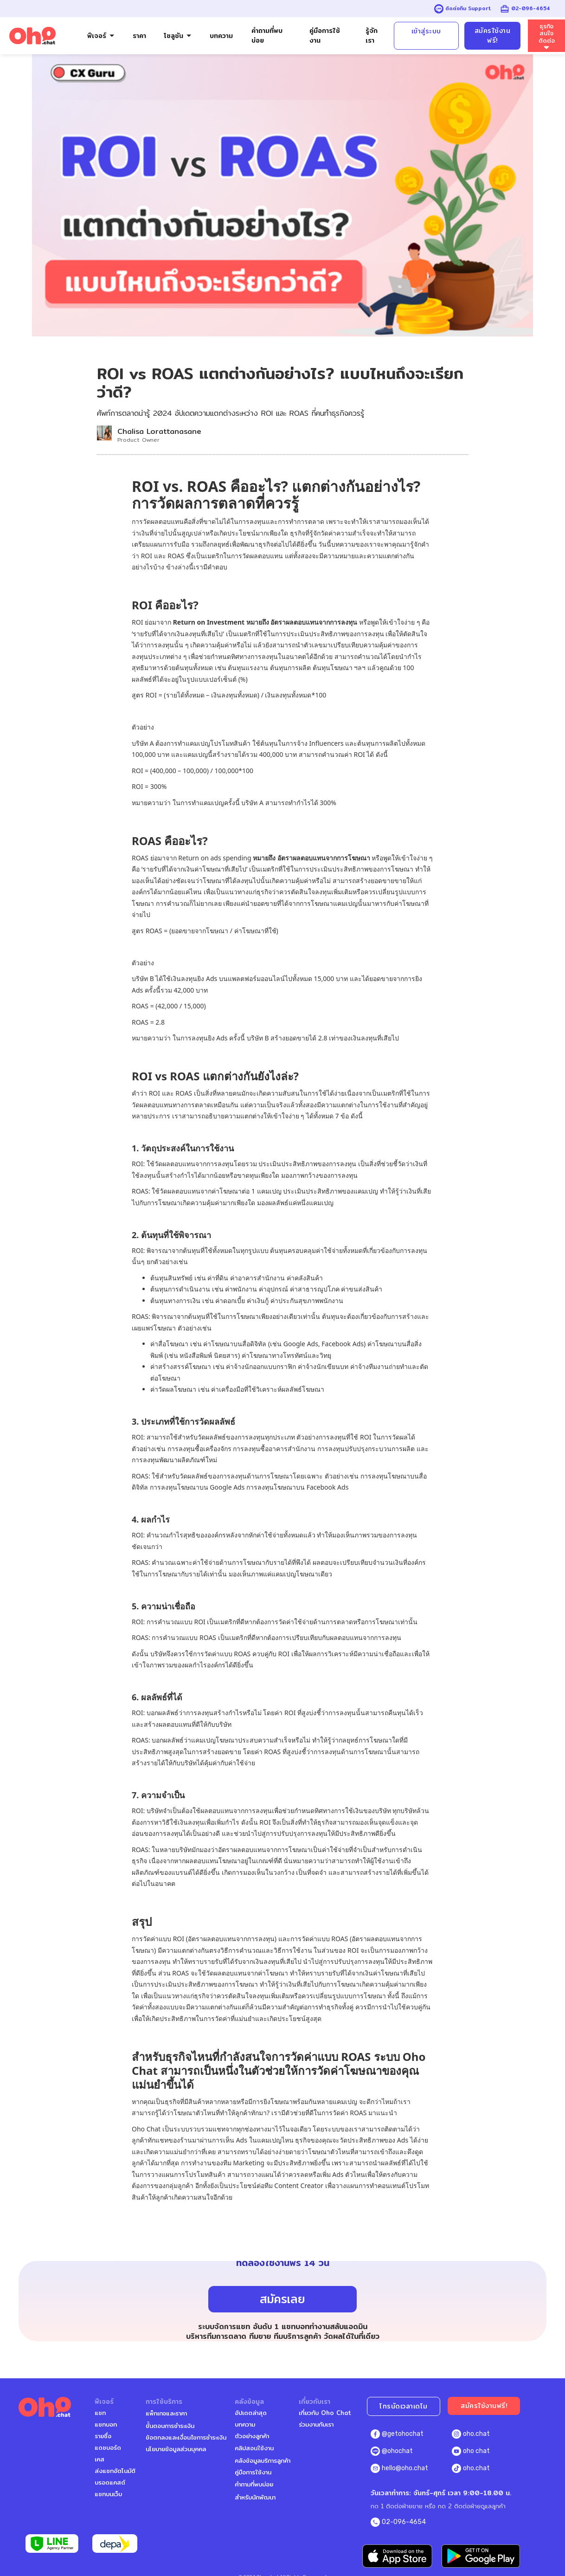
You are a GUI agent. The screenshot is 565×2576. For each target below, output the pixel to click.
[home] (32, 36)
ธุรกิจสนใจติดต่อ (547, 33)
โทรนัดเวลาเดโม (403, 2406)
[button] (101, 36)
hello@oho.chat (405, 2468)
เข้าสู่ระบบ (426, 31)
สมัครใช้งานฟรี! (493, 35)
